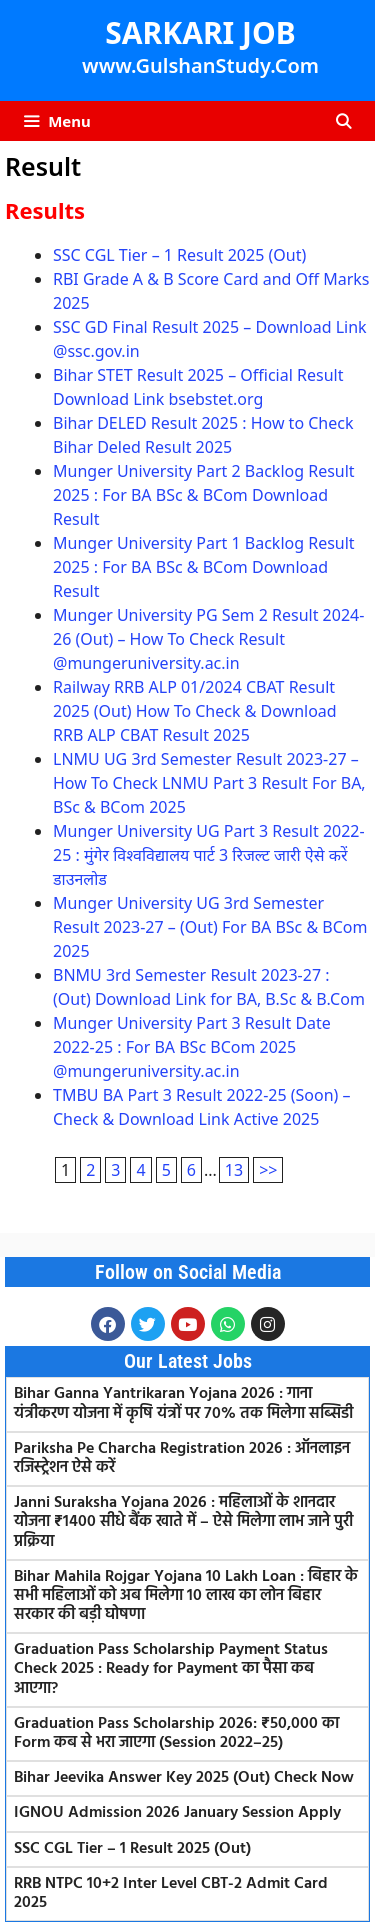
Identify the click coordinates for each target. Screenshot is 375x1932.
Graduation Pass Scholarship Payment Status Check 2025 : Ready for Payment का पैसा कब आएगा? (171, 1669)
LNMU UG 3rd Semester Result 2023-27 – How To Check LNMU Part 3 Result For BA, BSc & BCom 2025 (209, 783)
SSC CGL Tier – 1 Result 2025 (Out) (179, 255)
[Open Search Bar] (343, 121)
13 (234, 1170)
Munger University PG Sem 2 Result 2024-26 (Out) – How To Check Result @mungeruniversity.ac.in (208, 639)
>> (268, 1170)
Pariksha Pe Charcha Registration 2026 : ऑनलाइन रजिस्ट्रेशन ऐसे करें (182, 1458)
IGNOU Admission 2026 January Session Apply (177, 1813)
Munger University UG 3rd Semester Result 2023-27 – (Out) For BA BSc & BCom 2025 (210, 927)
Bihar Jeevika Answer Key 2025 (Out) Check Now (184, 1778)
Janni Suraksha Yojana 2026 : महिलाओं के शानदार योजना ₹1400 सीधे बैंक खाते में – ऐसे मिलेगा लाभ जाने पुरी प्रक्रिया (183, 1522)
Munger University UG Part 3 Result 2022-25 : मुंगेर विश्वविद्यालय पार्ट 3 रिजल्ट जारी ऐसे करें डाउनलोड (209, 855)
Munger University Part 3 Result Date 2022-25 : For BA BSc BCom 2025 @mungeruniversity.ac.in (192, 1047)
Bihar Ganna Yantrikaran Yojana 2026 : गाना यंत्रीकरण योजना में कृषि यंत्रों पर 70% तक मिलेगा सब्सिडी (183, 1403)
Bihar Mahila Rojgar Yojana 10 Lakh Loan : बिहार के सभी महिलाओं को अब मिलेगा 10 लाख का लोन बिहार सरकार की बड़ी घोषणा (186, 1596)
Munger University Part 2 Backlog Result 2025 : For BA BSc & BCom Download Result (204, 495)
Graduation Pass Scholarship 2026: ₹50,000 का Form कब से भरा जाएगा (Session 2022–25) (176, 1733)
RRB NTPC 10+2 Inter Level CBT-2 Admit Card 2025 (171, 1893)
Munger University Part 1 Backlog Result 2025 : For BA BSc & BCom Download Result (204, 567)
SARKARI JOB (200, 32)
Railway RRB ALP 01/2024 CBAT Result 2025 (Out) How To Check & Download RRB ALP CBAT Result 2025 (195, 711)
